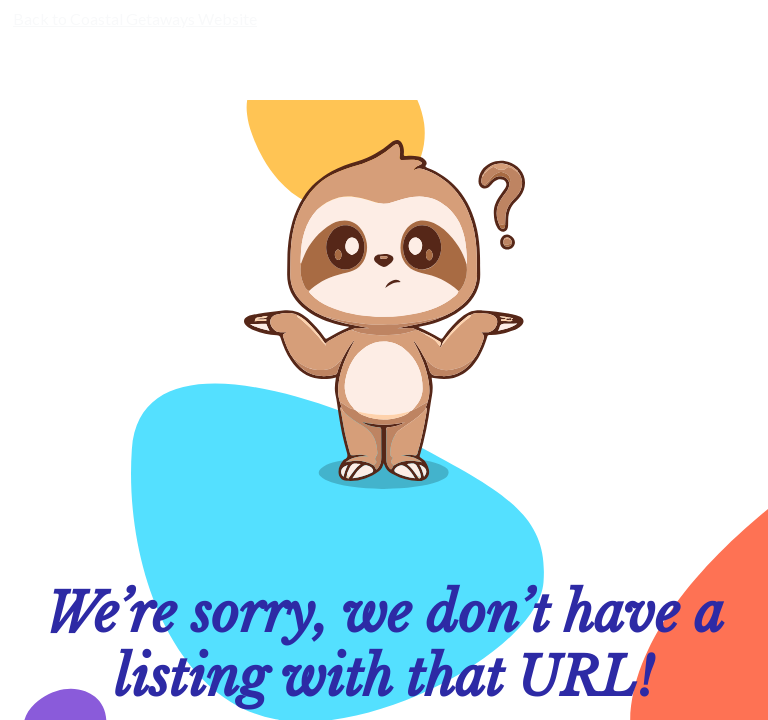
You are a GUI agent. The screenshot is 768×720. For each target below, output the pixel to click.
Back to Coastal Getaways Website (135, 18)
